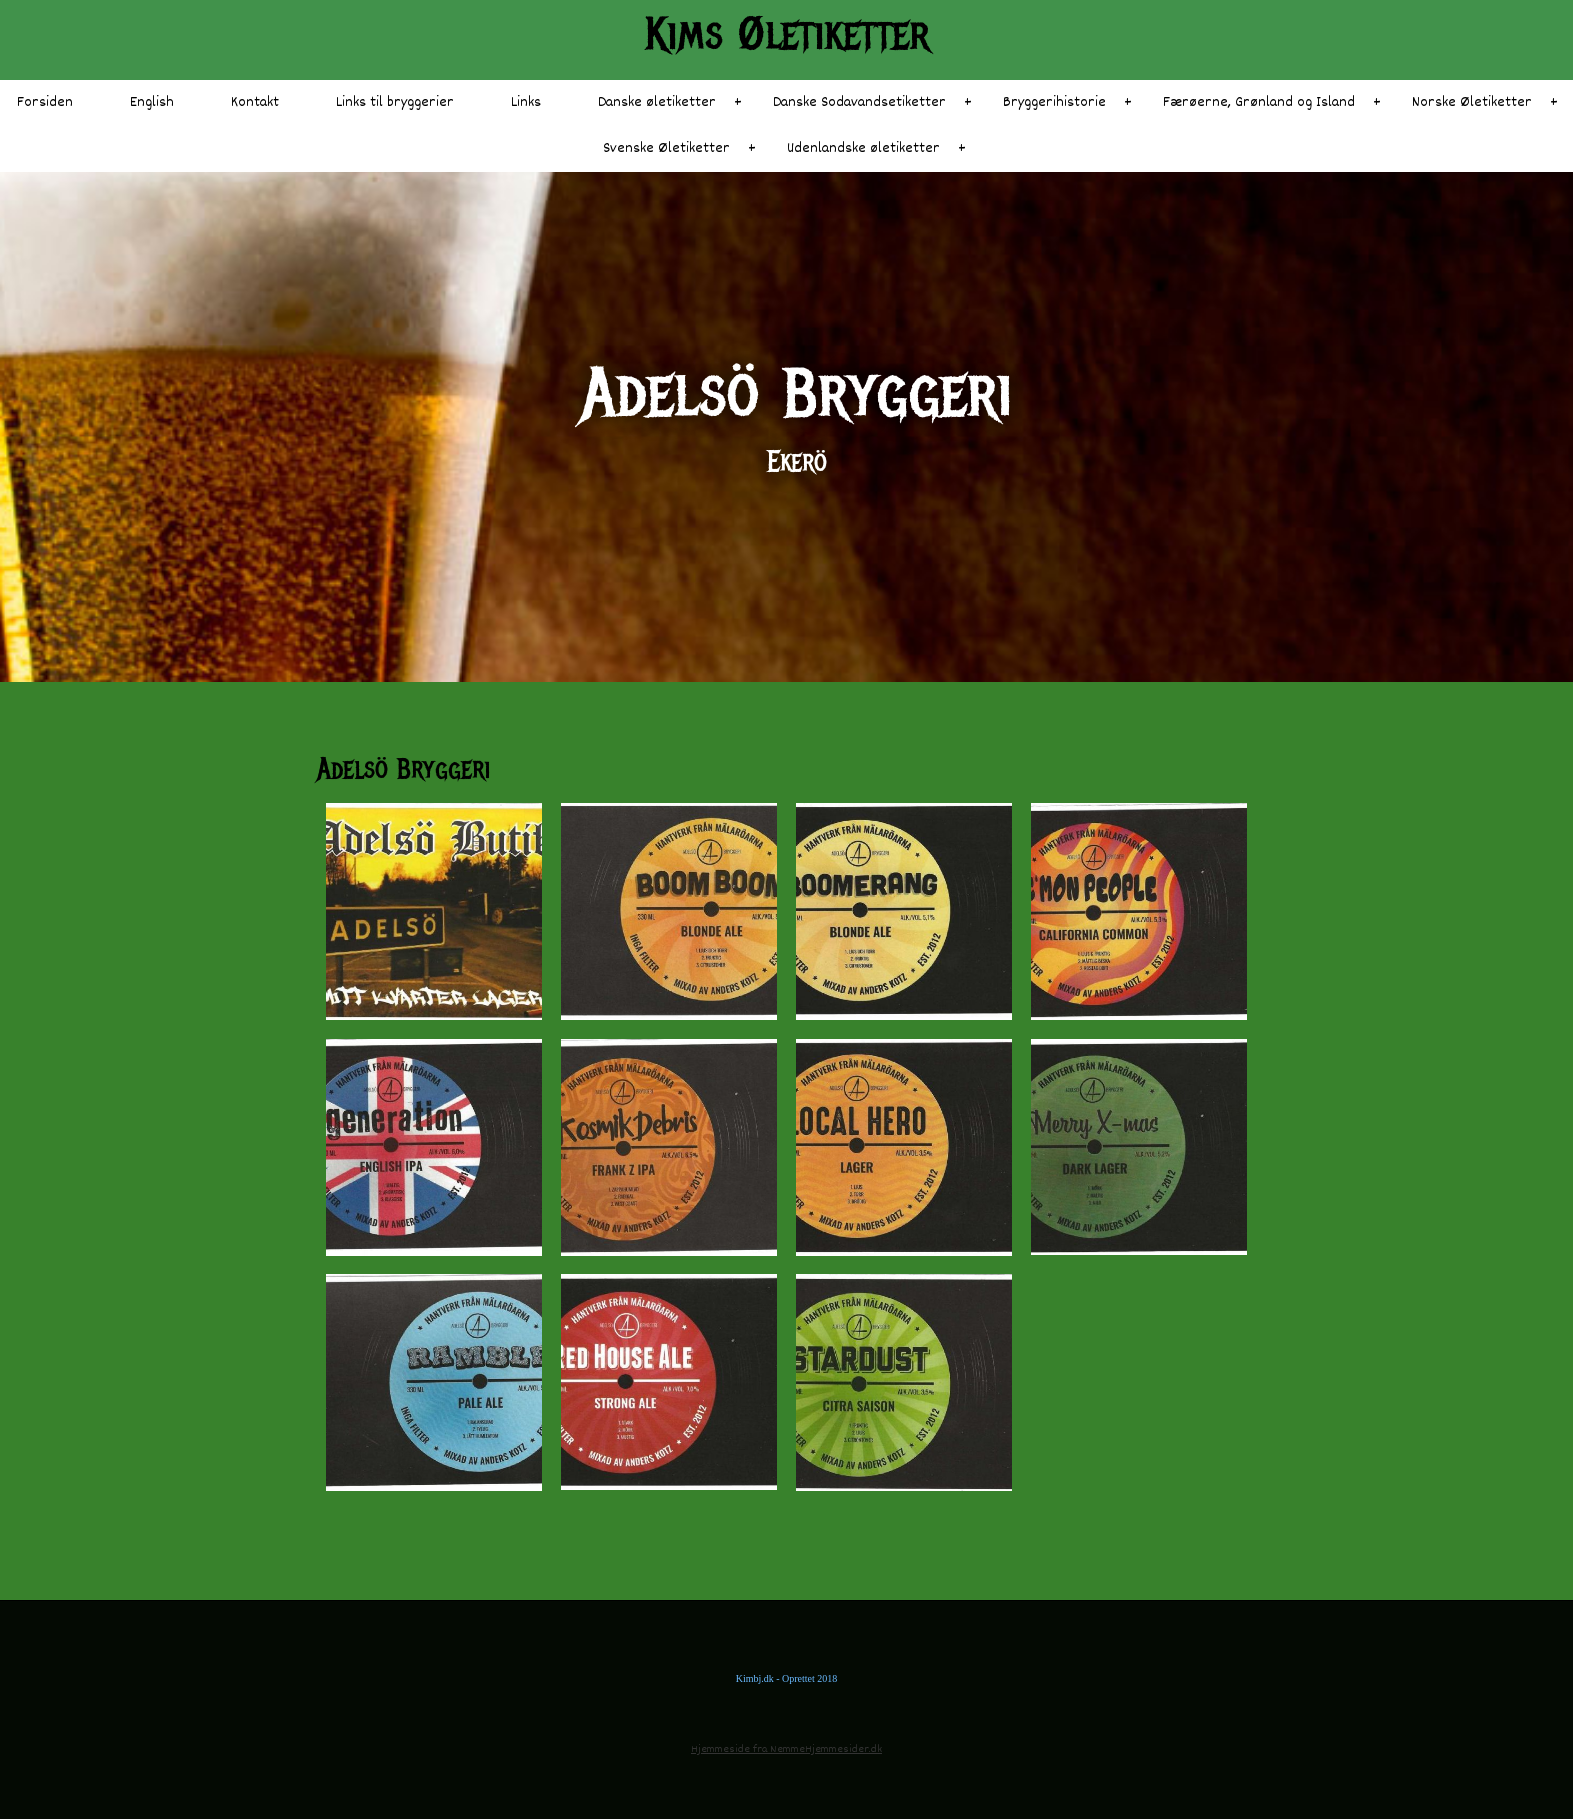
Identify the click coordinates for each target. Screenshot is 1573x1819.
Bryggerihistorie (1054, 102)
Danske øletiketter (657, 102)
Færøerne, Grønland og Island (1259, 102)
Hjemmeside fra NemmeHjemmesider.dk (786, 1749)
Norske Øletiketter (1472, 102)
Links (526, 102)
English (152, 102)
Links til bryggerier (395, 102)
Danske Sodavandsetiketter (859, 102)
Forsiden (45, 102)
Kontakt (255, 102)
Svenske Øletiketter (666, 148)
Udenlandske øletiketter (863, 148)
